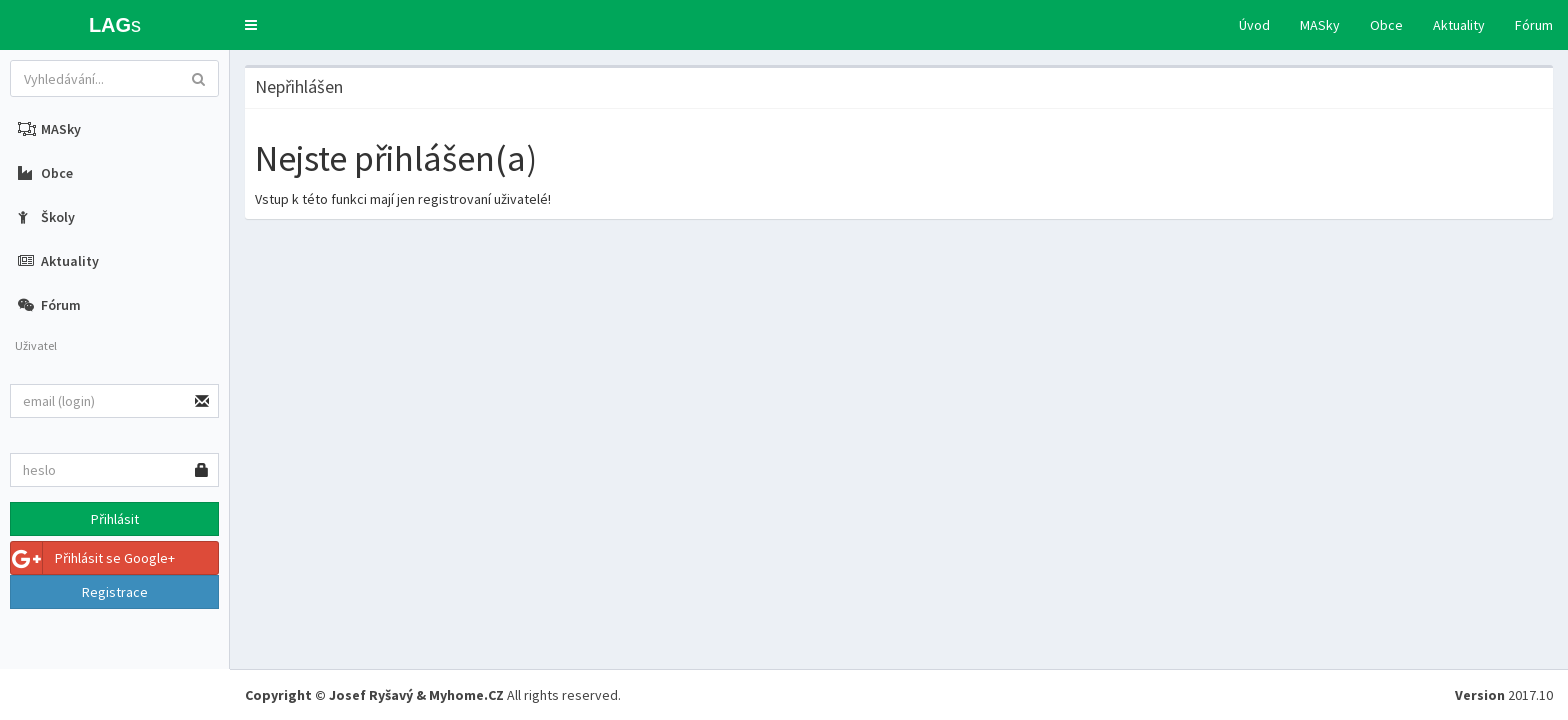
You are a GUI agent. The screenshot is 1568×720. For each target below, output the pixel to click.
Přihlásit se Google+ (93, 558)
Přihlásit (115, 519)
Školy (46, 217)
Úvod (1254, 25)
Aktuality (1459, 25)
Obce (1386, 25)
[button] (251, 25)
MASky (1320, 25)
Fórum (1534, 25)
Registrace (115, 592)
